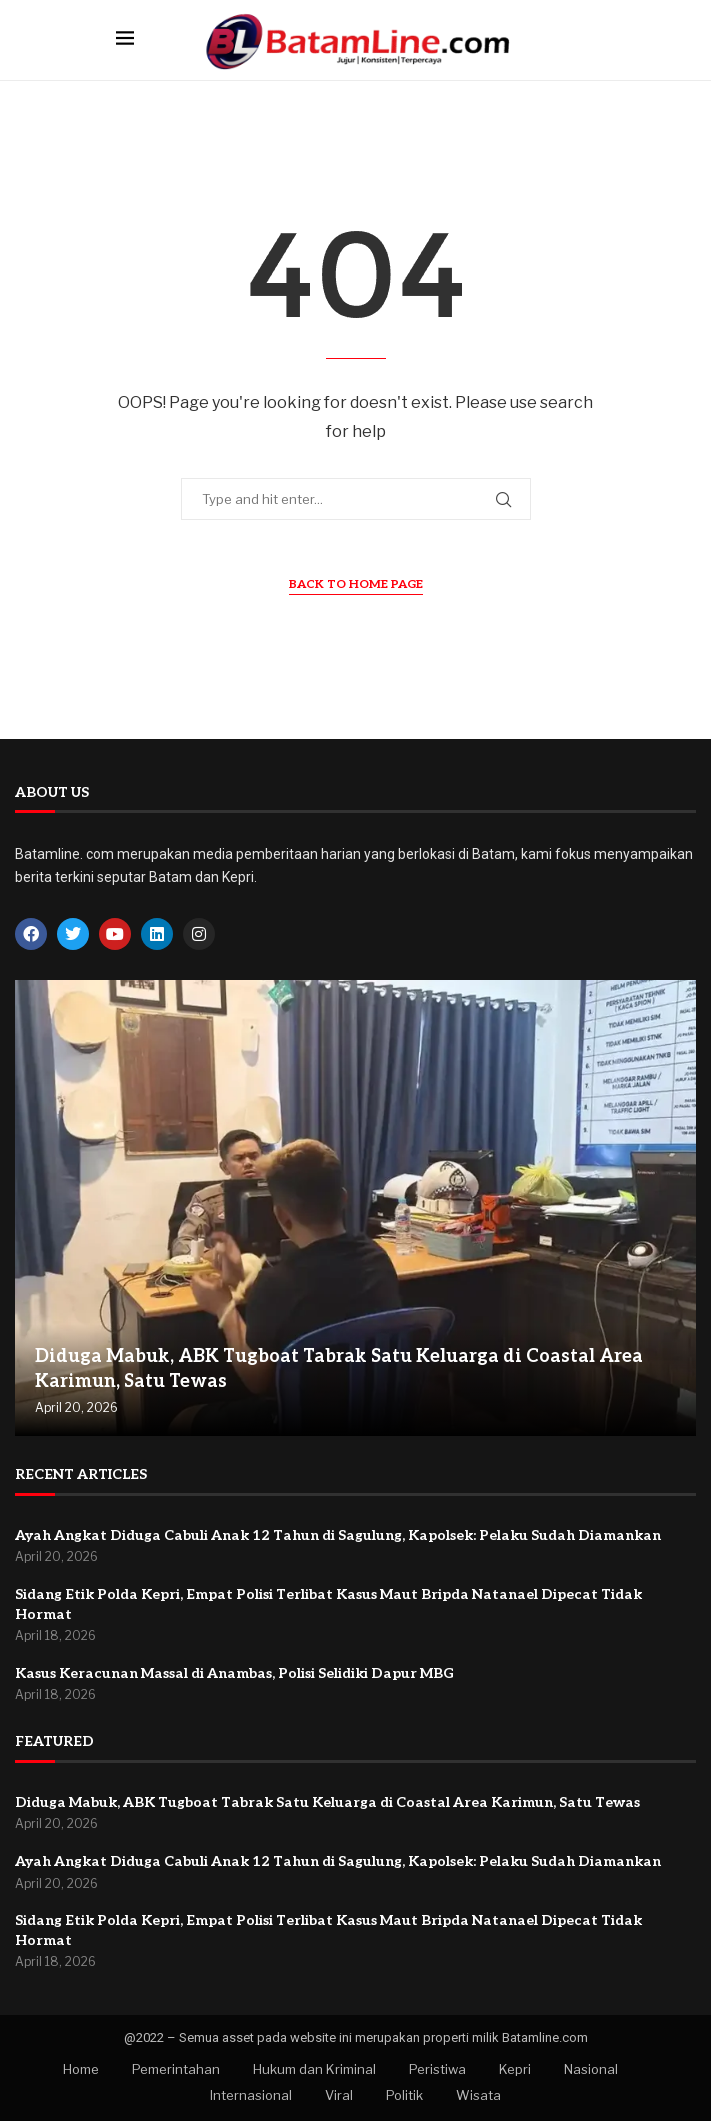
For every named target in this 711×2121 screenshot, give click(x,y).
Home (81, 2069)
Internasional (251, 2095)
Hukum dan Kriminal (314, 2069)
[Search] (586, 39)
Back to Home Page (356, 584)
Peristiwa (437, 2069)
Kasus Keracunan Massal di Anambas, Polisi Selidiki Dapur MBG (234, 1673)
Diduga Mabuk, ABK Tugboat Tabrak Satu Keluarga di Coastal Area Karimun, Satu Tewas (327, 1802)
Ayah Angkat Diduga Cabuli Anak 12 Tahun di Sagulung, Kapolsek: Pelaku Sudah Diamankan (338, 1535)
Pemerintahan (176, 2069)
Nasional (591, 2069)
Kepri (515, 2069)
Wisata (478, 2095)
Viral (339, 2095)
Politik (404, 2095)
